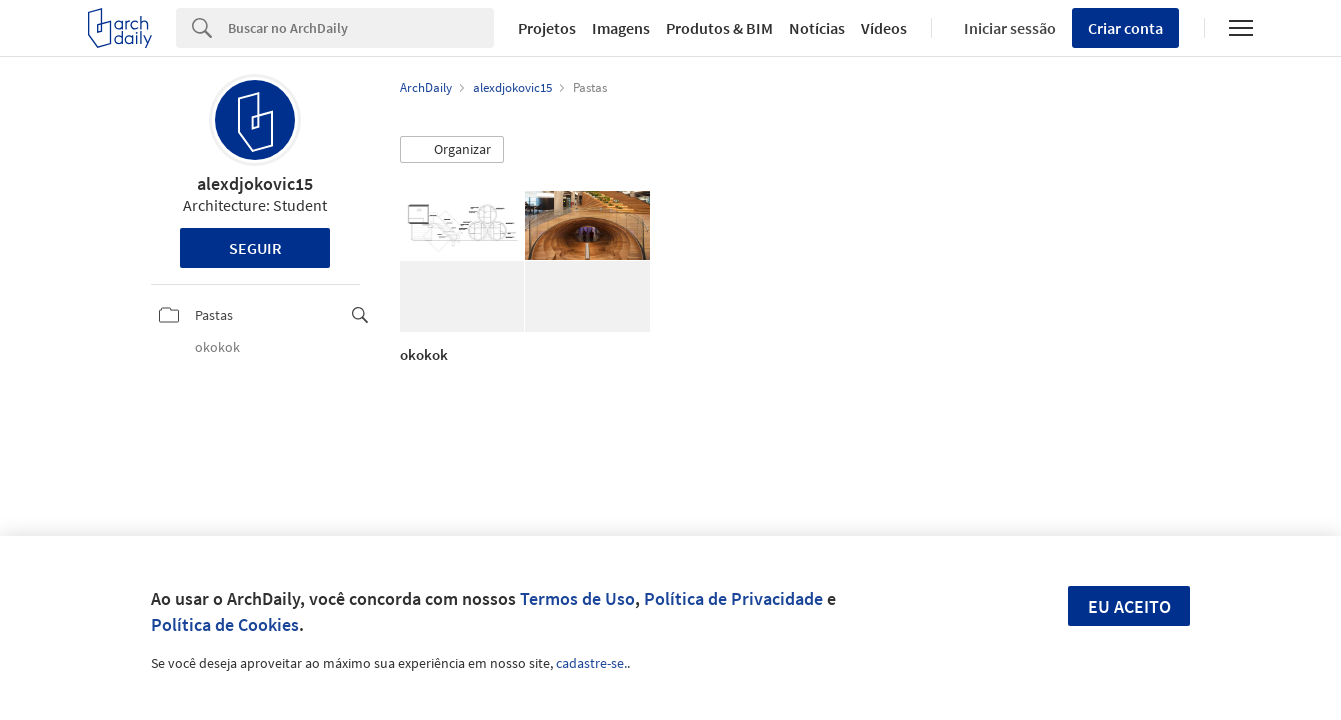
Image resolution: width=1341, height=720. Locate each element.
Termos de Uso (577, 598)
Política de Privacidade (733, 598)
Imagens (621, 28)
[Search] (361, 28)
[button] (452, 150)
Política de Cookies (225, 624)
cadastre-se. (591, 663)
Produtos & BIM (719, 28)
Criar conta (1125, 28)
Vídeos (884, 28)
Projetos (547, 28)
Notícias (817, 28)
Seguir (255, 248)
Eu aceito (1129, 606)
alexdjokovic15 (255, 183)
